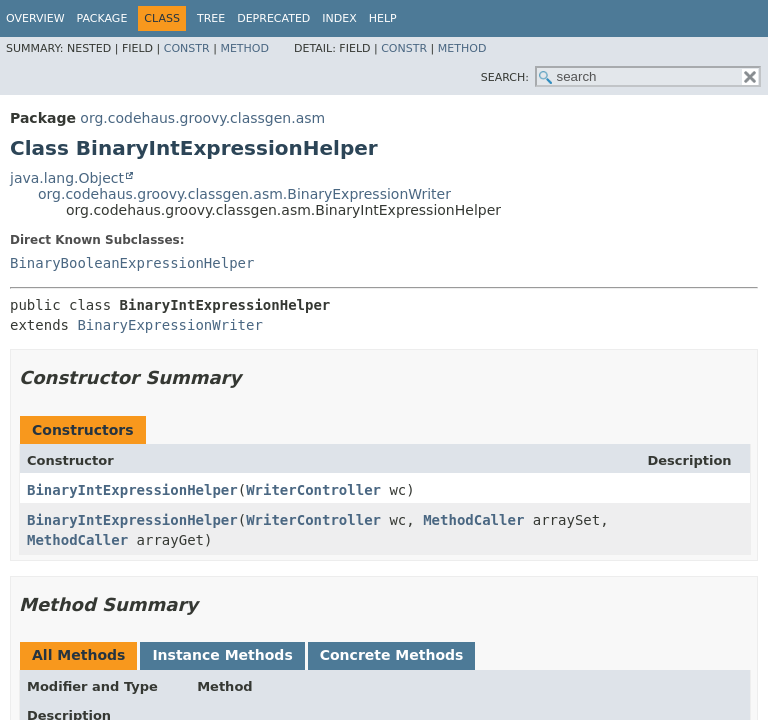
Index (339, 18)
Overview (35, 18)
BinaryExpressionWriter (169, 325)
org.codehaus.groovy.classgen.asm (202, 118)
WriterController (313, 490)
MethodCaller (473, 520)
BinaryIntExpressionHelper (132, 490)
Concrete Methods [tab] (392, 655)
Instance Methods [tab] (222, 655)
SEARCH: (505, 77)
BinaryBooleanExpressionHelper (132, 263)
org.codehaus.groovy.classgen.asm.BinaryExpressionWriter (244, 194)
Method (244, 48)
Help (383, 18)
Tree (211, 18)
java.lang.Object (67, 178)
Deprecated (273, 18)
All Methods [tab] (78, 655)
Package (102, 18)
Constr (187, 48)
